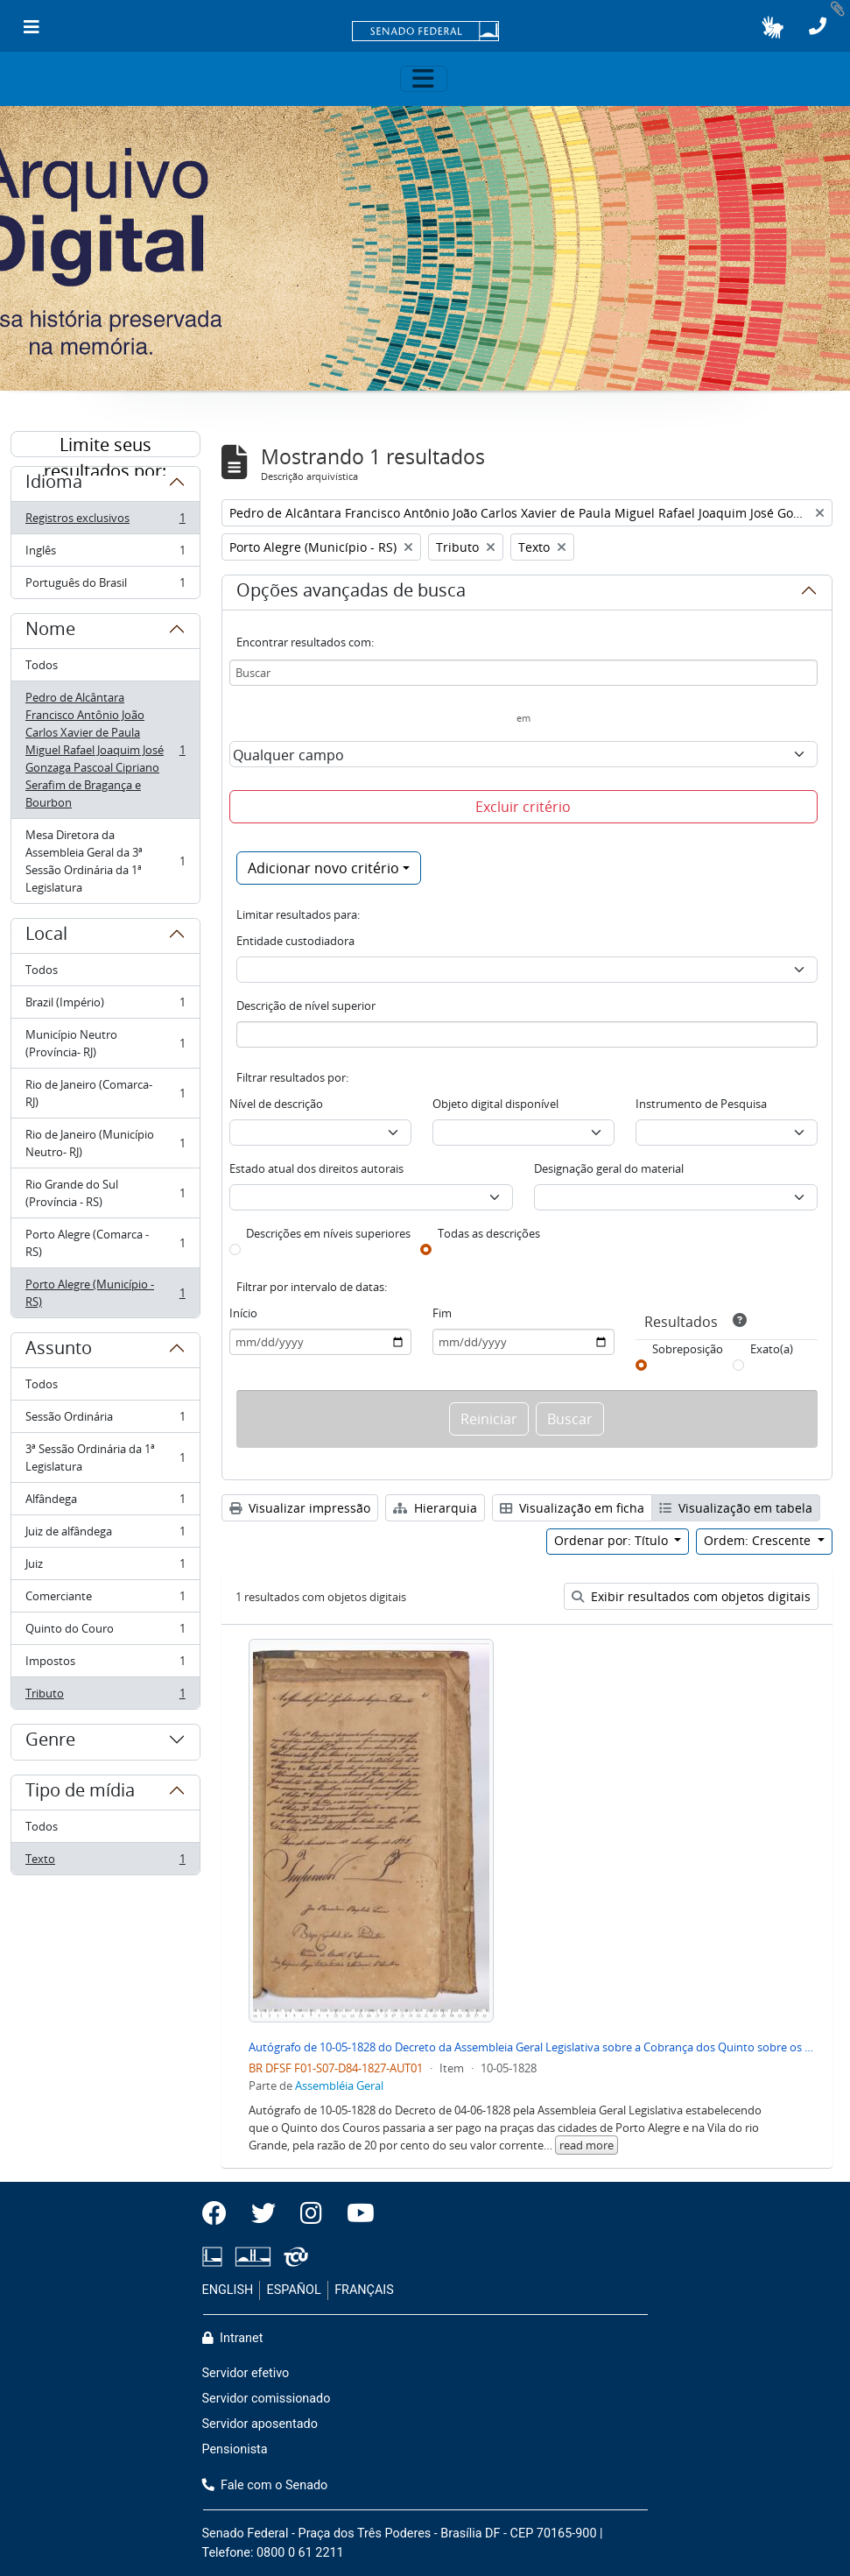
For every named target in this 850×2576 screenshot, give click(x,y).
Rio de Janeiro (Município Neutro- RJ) (105, 1143)
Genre (50, 1742)
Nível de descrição (276, 1104)
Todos (41, 665)
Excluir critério (523, 806)
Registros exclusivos (105, 521)
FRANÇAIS (364, 2290)
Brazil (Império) (105, 1006)
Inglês (105, 554)
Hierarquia (435, 1508)
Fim (442, 1313)
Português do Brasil (105, 586)
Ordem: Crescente (759, 1540)
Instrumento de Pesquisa (701, 1104)
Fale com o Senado (265, 2485)
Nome (50, 631)
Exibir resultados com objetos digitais (691, 1596)
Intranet (232, 2338)
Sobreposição (687, 1349)
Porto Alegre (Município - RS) (105, 1292)
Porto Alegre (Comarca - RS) (105, 1243)
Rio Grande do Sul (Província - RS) (105, 1193)
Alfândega (105, 1502)
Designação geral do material (609, 1168)
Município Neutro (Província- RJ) (105, 1043)
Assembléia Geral (339, 2085)
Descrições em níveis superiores (328, 1233)
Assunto (58, 1350)
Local (46, 936)
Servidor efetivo (246, 2373)
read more (586, 2145)
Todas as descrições (489, 1233)
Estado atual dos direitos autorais (316, 1168)
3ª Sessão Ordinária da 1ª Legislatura (105, 1457)
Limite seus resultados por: (105, 445)
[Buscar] (523, 673)
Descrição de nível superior (306, 1005)
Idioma (53, 484)
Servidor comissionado (266, 2398)
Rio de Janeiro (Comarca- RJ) (105, 1093)
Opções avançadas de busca (351, 593)
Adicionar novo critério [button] (323, 868)
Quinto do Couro (105, 1632)
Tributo (105, 1696)
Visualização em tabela (735, 1508)
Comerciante (105, 1600)
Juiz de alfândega (105, 1535)
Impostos (105, 1664)
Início (243, 1313)
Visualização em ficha (572, 1508)
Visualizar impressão (299, 1508)
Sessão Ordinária (105, 1420)
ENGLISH (228, 2290)
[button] (772, 27)
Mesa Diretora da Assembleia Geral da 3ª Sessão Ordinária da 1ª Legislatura (105, 861)
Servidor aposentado (260, 2424)
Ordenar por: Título (612, 1540)
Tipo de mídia (80, 1793)
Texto (105, 1862)
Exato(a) (771, 1349)
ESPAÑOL (294, 2290)
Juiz (105, 1567)
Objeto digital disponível (495, 1104)
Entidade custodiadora (295, 941)
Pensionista (235, 2449)
